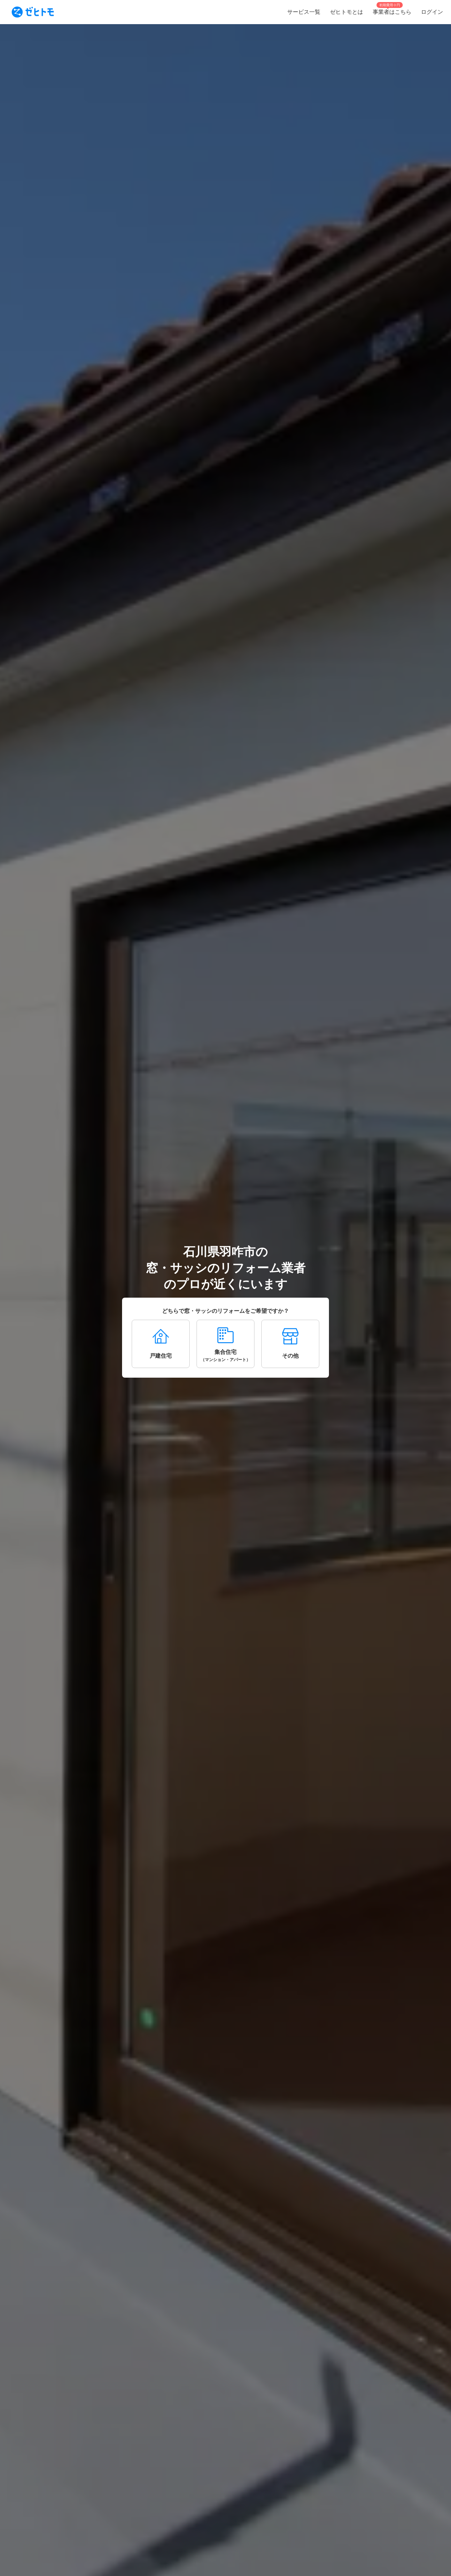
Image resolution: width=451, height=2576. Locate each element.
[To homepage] (33, 12)
